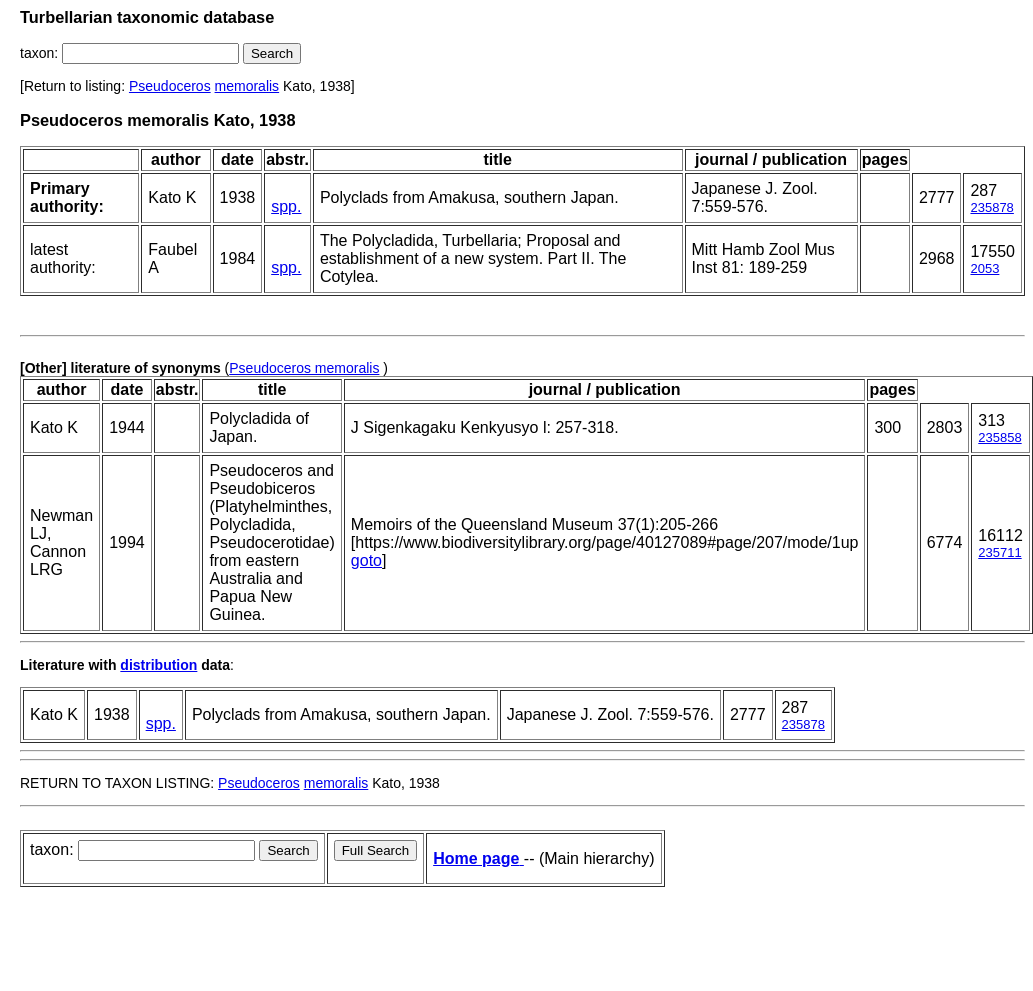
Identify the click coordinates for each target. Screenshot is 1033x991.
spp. (286, 206)
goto (366, 560)
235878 (991, 207)
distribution (158, 665)
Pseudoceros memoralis (304, 368)
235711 (999, 552)
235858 (999, 437)
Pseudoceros (170, 86)
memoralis (247, 86)
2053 (984, 268)
